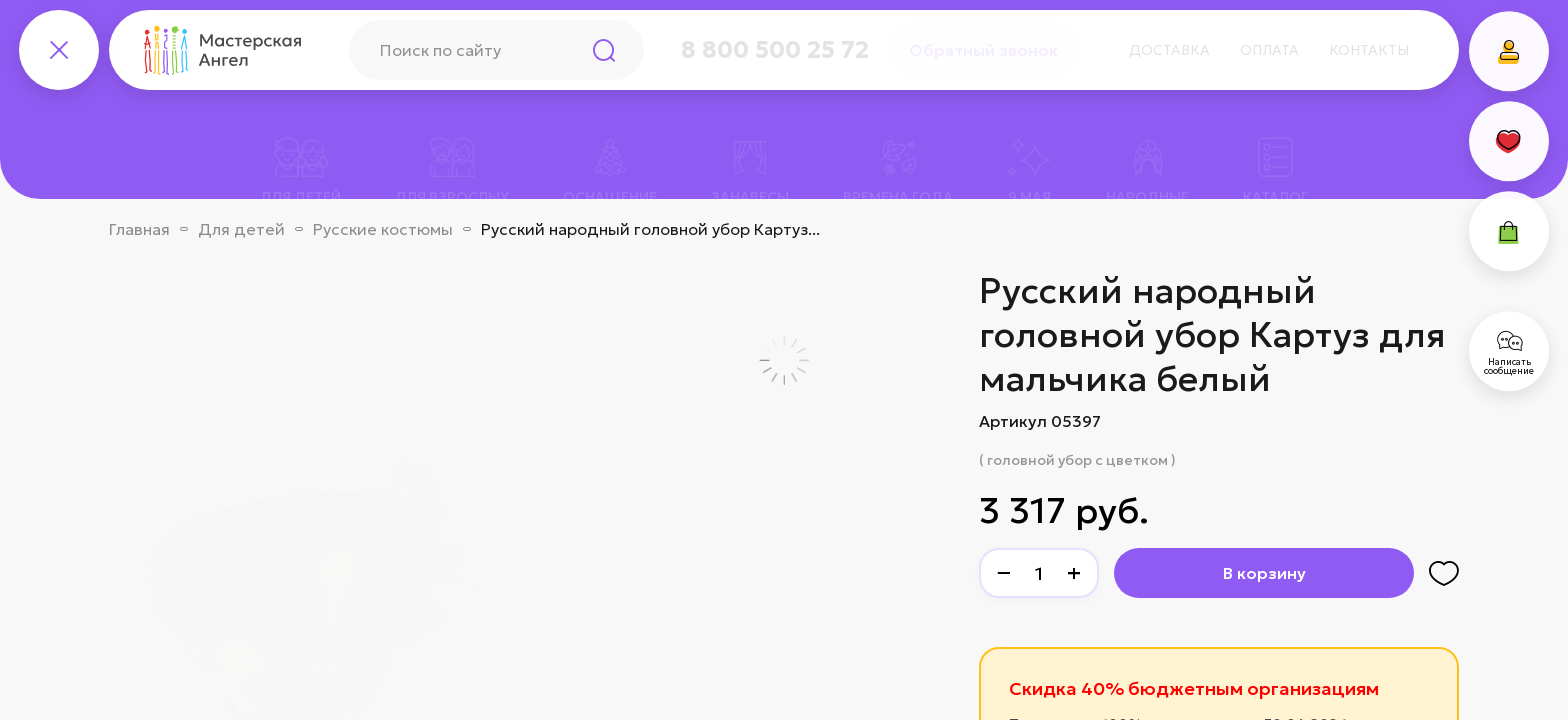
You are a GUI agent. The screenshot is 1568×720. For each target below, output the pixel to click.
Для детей (241, 229)
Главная (139, 229)
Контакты (1369, 50)
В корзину (1264, 573)
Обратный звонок (983, 50)
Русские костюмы (383, 229)
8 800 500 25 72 (775, 50)
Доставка (1169, 50)
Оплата (1269, 50)
